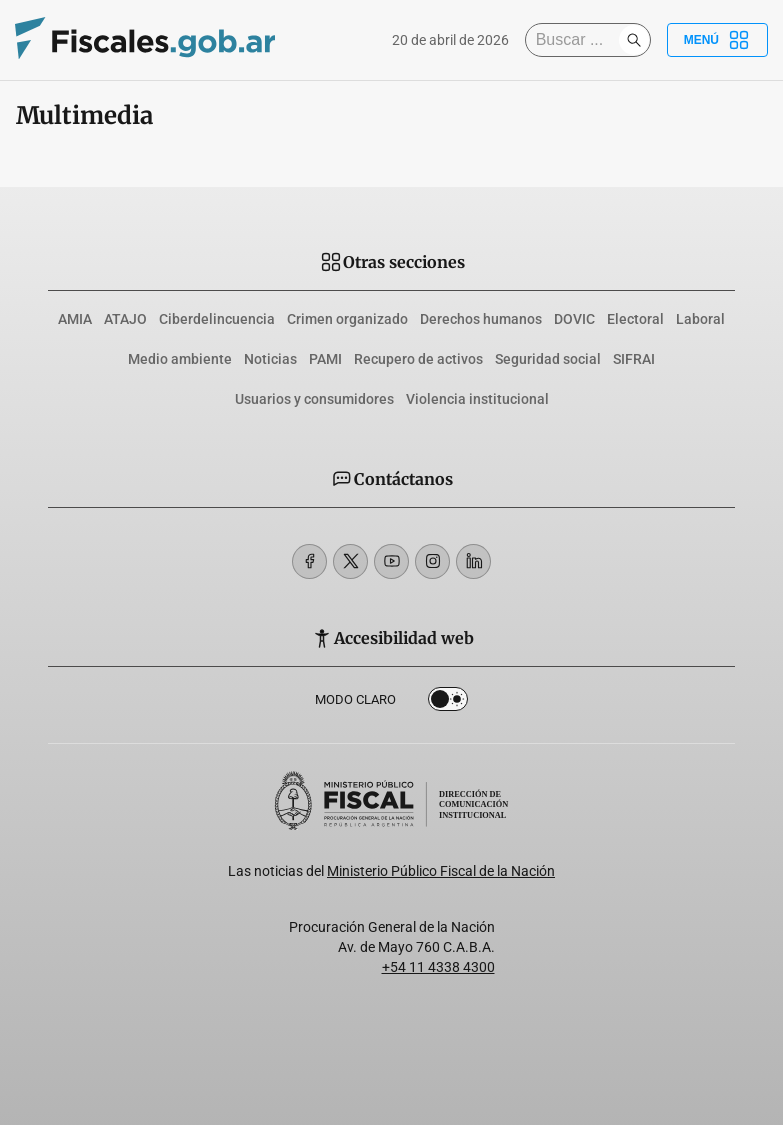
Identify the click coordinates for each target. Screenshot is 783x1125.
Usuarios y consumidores (314, 399)
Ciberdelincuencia (217, 319)
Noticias (270, 359)
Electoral (635, 319)
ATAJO (125, 319)
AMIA (75, 319)
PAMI (325, 359)
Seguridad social (548, 359)
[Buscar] (577, 40)
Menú (717, 40)
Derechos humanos (481, 319)
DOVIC (574, 319)
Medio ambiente (180, 359)
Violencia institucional (477, 399)
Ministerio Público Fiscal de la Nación (441, 871)
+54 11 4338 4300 (438, 967)
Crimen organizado (347, 319)
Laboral (700, 319)
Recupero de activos (418, 359)
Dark (448, 703)
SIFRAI (634, 359)
